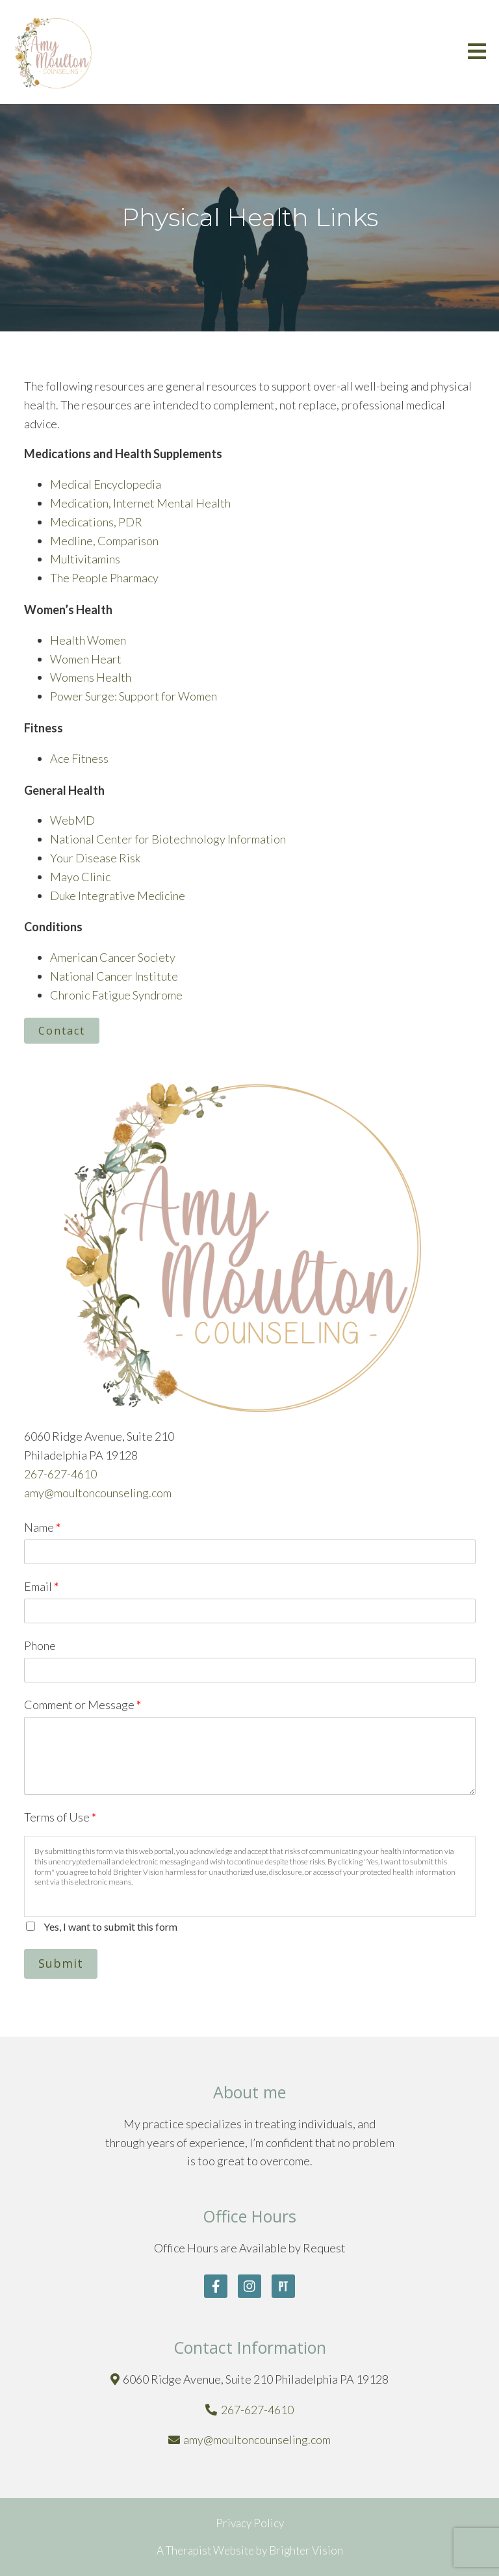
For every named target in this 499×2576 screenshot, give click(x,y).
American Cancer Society (112, 957)
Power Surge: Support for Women (133, 696)
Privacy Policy (250, 2523)
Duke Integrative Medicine (117, 895)
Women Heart (86, 659)
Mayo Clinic (80, 876)
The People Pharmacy (104, 578)
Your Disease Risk (95, 858)
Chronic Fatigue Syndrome (116, 995)
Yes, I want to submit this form (110, 1926)
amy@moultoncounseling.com (98, 1493)
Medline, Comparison (104, 541)
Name (42, 1527)
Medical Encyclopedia (105, 484)
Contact (61, 1031)
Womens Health (90, 677)
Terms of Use (60, 1817)
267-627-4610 (60, 1474)
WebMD (72, 820)
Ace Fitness (79, 758)
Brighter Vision (306, 2550)
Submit (60, 1963)
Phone (40, 1645)
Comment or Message (82, 1704)
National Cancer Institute (114, 976)
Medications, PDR (96, 522)
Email (41, 1586)
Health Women (88, 640)
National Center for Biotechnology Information (168, 839)
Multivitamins (85, 559)
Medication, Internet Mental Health (140, 503)
